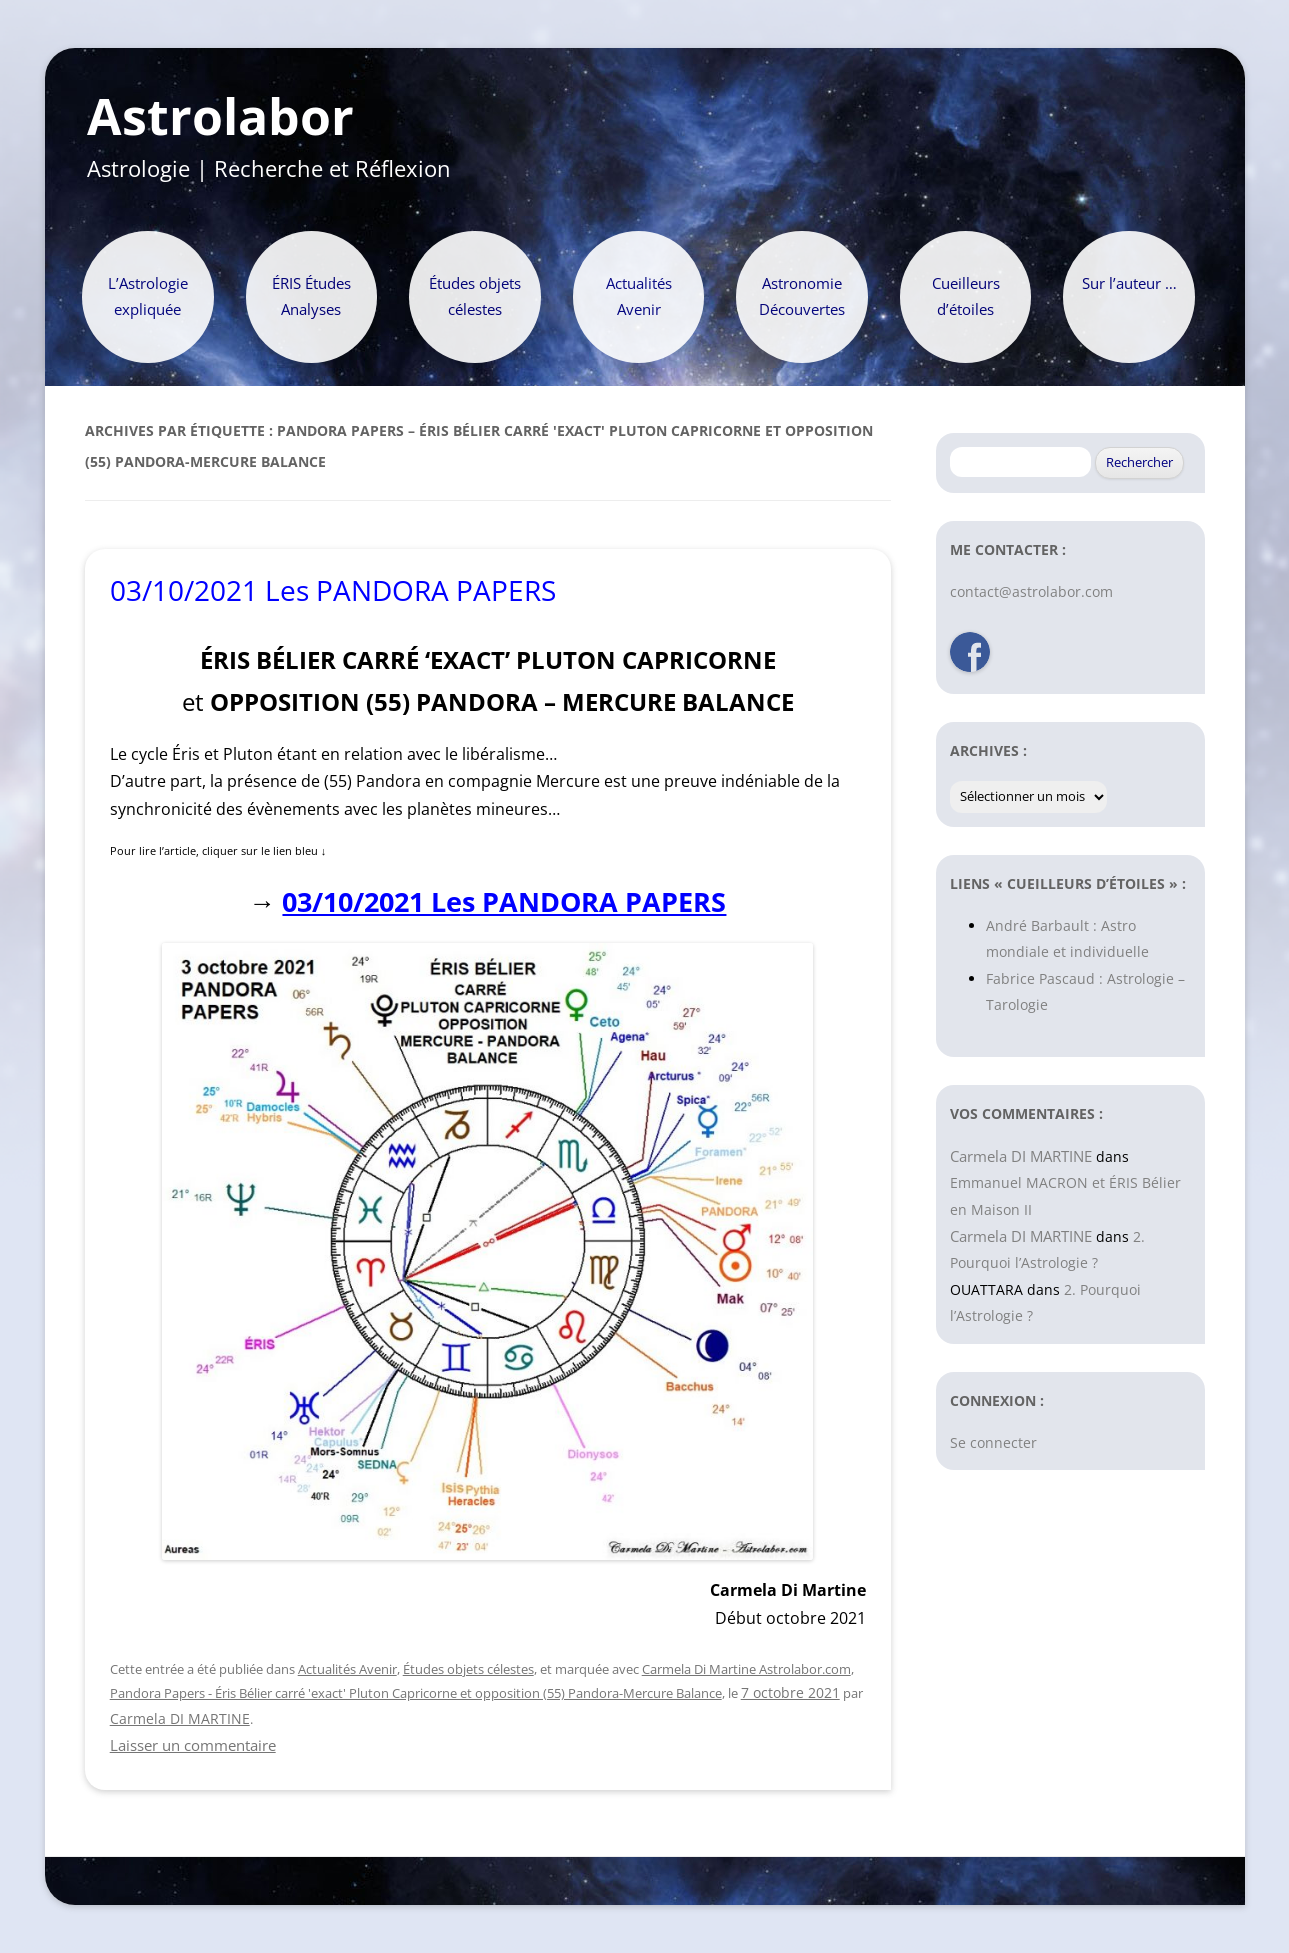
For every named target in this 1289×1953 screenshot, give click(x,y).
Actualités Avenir (639, 296)
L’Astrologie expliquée (148, 296)
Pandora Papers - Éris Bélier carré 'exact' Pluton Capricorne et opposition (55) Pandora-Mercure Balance (416, 1693)
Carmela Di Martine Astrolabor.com (746, 1669)
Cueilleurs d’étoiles (966, 296)
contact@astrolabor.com (1031, 591)
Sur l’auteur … (1129, 283)
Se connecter (993, 1442)
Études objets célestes (475, 296)
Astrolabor (220, 117)
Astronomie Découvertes (802, 296)
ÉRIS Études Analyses (311, 296)
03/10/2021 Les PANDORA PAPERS (333, 590)
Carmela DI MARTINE (180, 1718)
